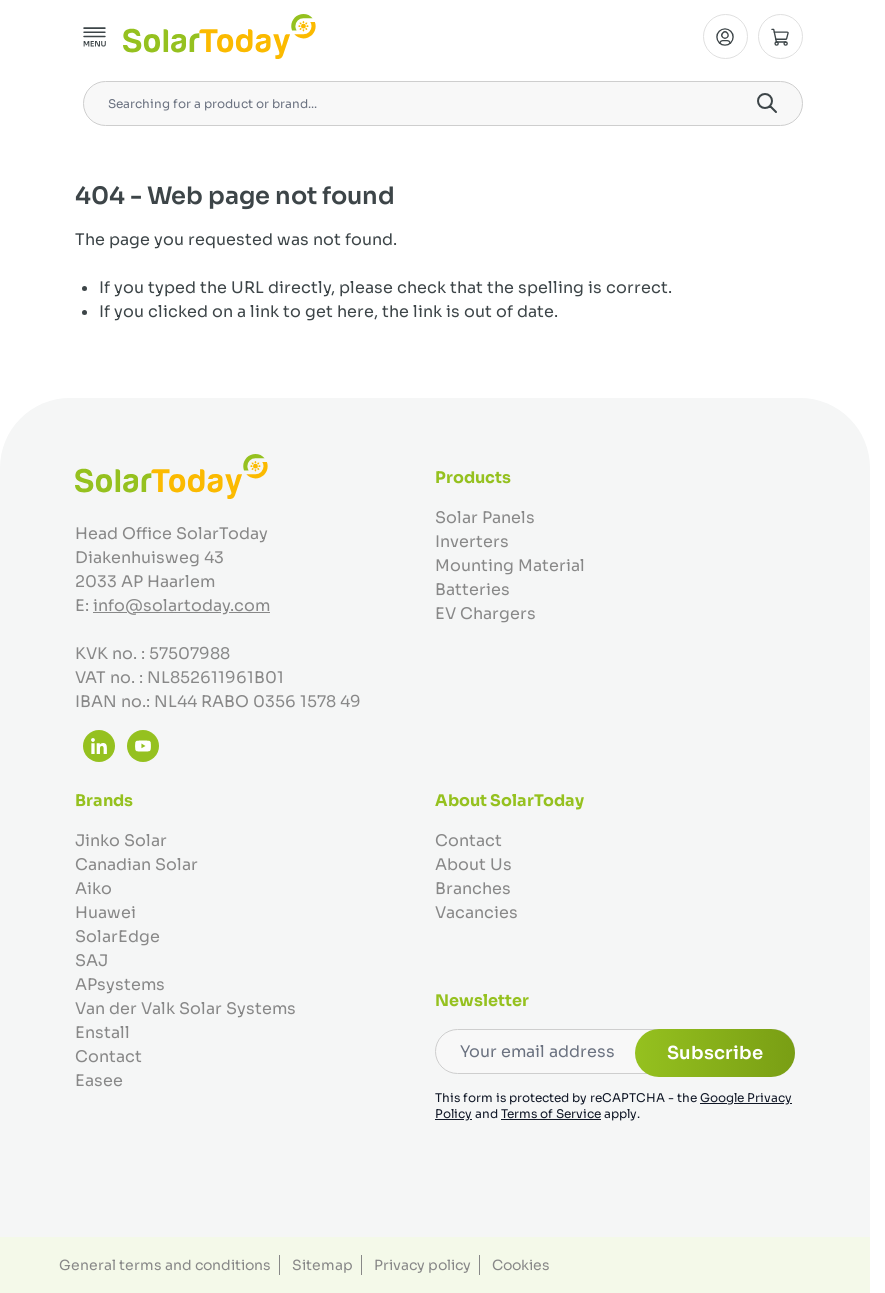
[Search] (767, 103)
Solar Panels (485, 517)
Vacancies (476, 912)
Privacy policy (422, 1265)
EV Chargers (485, 613)
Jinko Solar (121, 840)
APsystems (120, 984)
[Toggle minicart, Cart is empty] (780, 36)
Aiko (93, 888)
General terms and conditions (165, 1265)
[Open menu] (95, 37)
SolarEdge (117, 936)
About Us (473, 864)
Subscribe (715, 1053)
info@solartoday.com (181, 605)
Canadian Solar (136, 864)
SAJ (91, 960)
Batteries (472, 589)
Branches (473, 888)
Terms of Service (551, 1113)
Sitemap (322, 1265)
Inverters (472, 541)
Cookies (521, 1265)
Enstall (102, 1032)
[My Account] (725, 36)
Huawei (105, 912)
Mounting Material (510, 565)
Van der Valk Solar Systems (185, 1008)
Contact (108, 1056)
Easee (99, 1080)
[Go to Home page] (219, 36)
